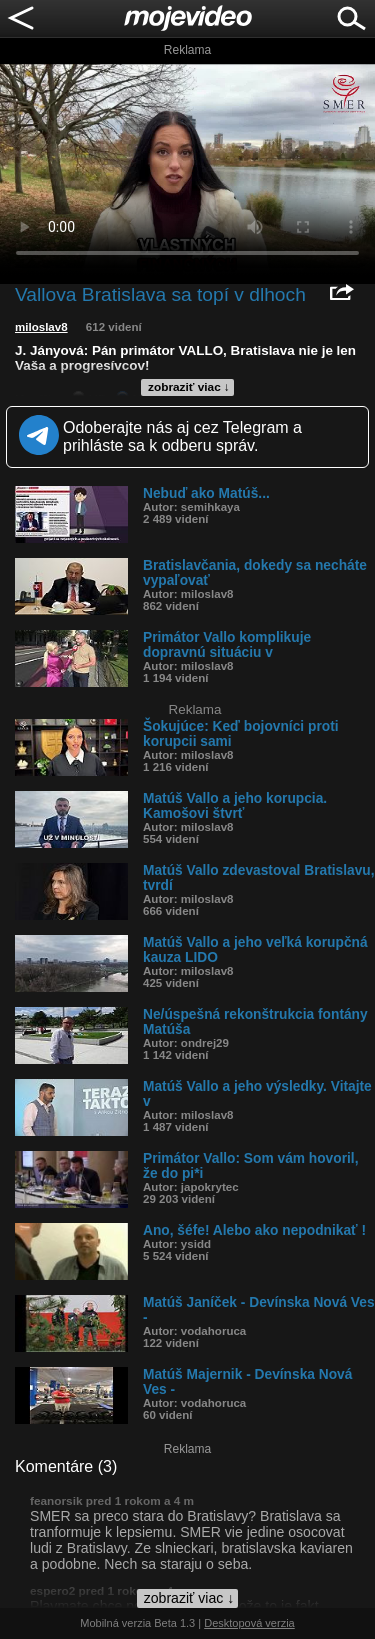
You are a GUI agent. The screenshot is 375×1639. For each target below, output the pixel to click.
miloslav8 (41, 327)
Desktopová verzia (249, 1623)
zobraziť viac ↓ (189, 387)
